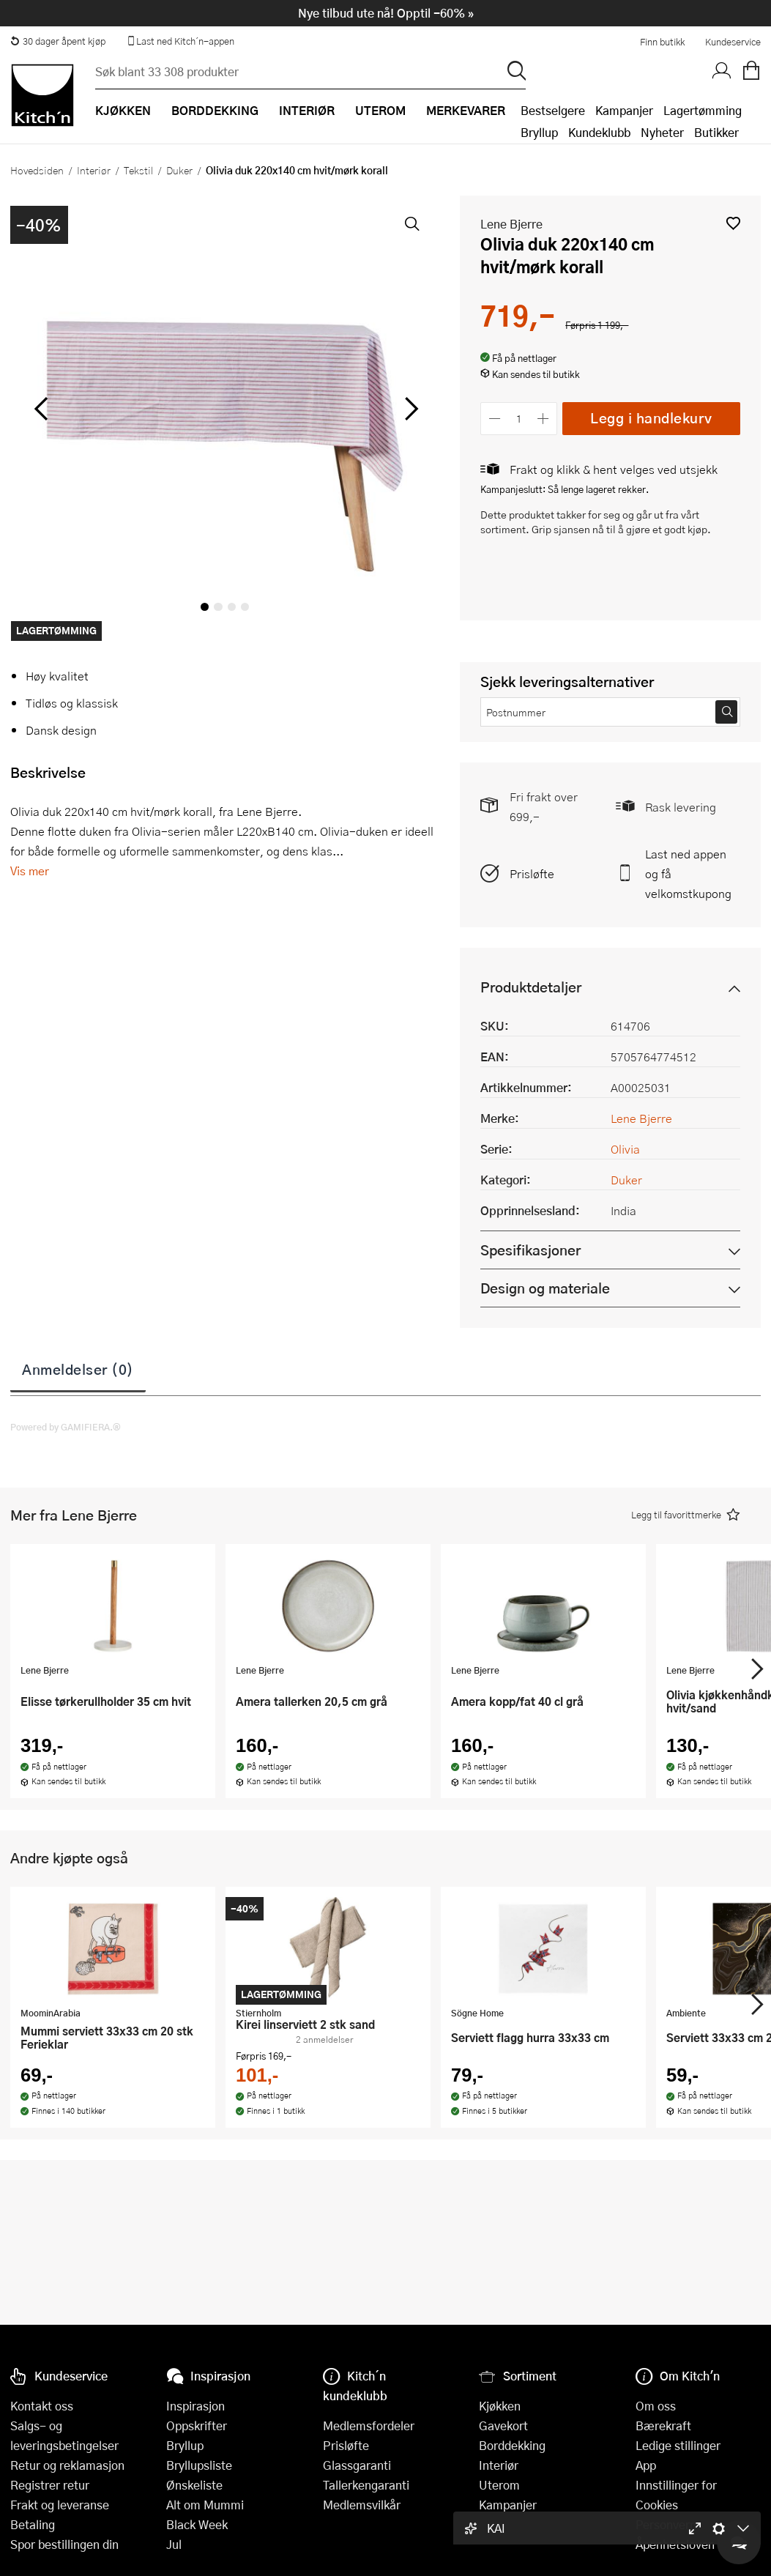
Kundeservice (733, 41)
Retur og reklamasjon (67, 2465)
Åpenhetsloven (675, 2544)
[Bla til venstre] (40, 408)
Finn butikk (662, 41)
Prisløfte (532, 873)
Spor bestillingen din (64, 2544)
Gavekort (503, 2425)
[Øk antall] (543, 418)
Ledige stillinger (678, 2445)
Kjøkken (500, 2405)
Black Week (197, 2524)
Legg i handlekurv (651, 417)
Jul (174, 2544)
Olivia (625, 1148)
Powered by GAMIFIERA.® (65, 1426)
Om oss (656, 2405)
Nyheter (662, 132)
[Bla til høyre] (409, 408)
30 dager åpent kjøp (57, 41)
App (646, 2465)
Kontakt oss (41, 2405)
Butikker (716, 132)
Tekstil (138, 170)
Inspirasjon (195, 2405)
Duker (179, 170)
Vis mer (29, 870)
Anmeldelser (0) (78, 1369)
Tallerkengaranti (366, 2484)
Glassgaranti (357, 2465)
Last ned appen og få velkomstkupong (688, 873)
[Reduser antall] (494, 418)
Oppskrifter (196, 2425)
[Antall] (519, 418)
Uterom (499, 2484)
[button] (733, 223)
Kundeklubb (599, 132)
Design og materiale (545, 1288)
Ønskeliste (194, 2484)
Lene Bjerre (511, 223)
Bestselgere (553, 110)
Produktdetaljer (530, 987)
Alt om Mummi (205, 2504)
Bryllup (539, 132)
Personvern (666, 2524)
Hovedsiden (37, 170)
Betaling (32, 2524)
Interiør (94, 170)
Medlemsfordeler (368, 2425)
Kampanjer (624, 110)
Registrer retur (49, 2484)
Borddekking (512, 2445)
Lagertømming (702, 110)
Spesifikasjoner (530, 1250)
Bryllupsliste (199, 2465)
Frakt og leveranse (59, 2504)
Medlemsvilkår (362, 2504)
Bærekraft (663, 2425)
